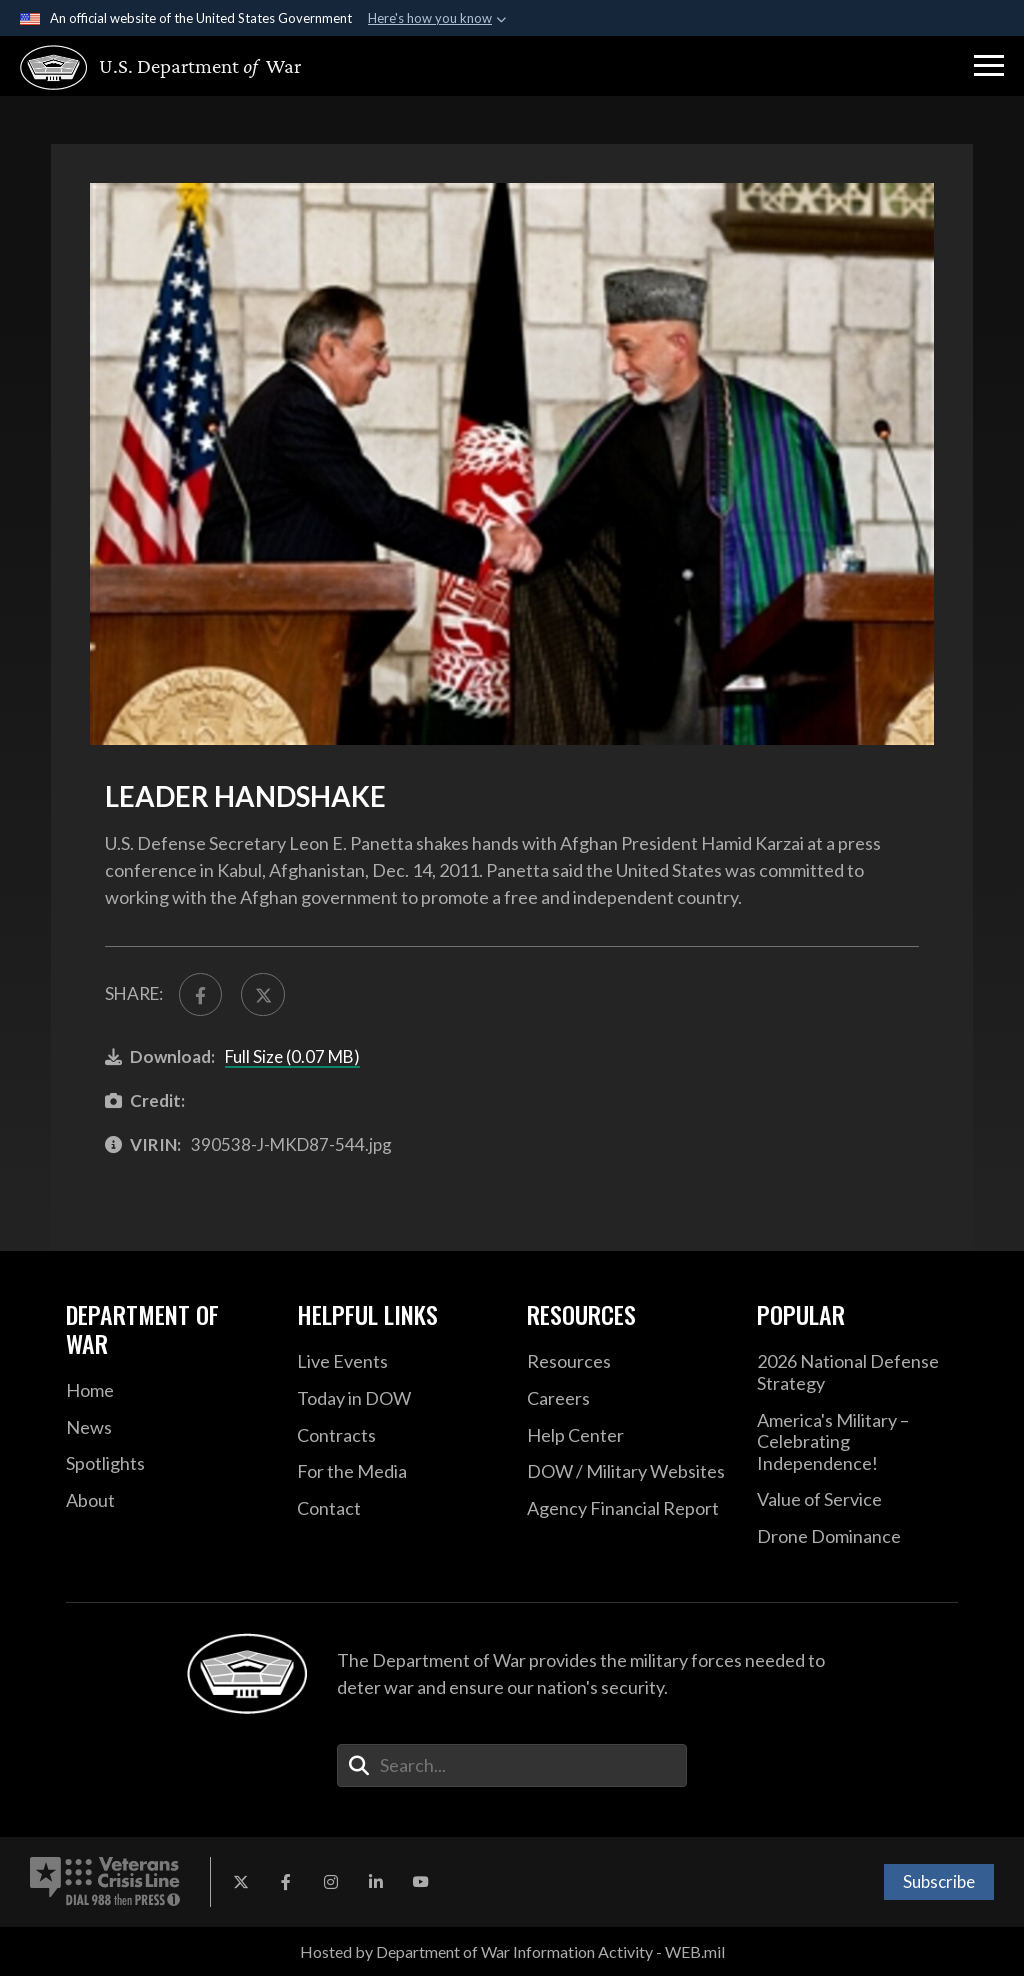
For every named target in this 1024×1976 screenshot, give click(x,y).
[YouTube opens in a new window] (421, 1882)
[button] (989, 66)
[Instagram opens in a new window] (331, 1882)
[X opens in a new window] (241, 1882)
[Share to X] (262, 994)
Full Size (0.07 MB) (292, 1056)
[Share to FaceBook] (200, 994)
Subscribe (939, 1881)
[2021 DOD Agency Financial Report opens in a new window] (627, 1509)
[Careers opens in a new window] (627, 1399)
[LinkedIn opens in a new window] (376, 1882)
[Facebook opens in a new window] (286, 1882)
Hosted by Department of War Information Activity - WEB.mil (512, 1951)
